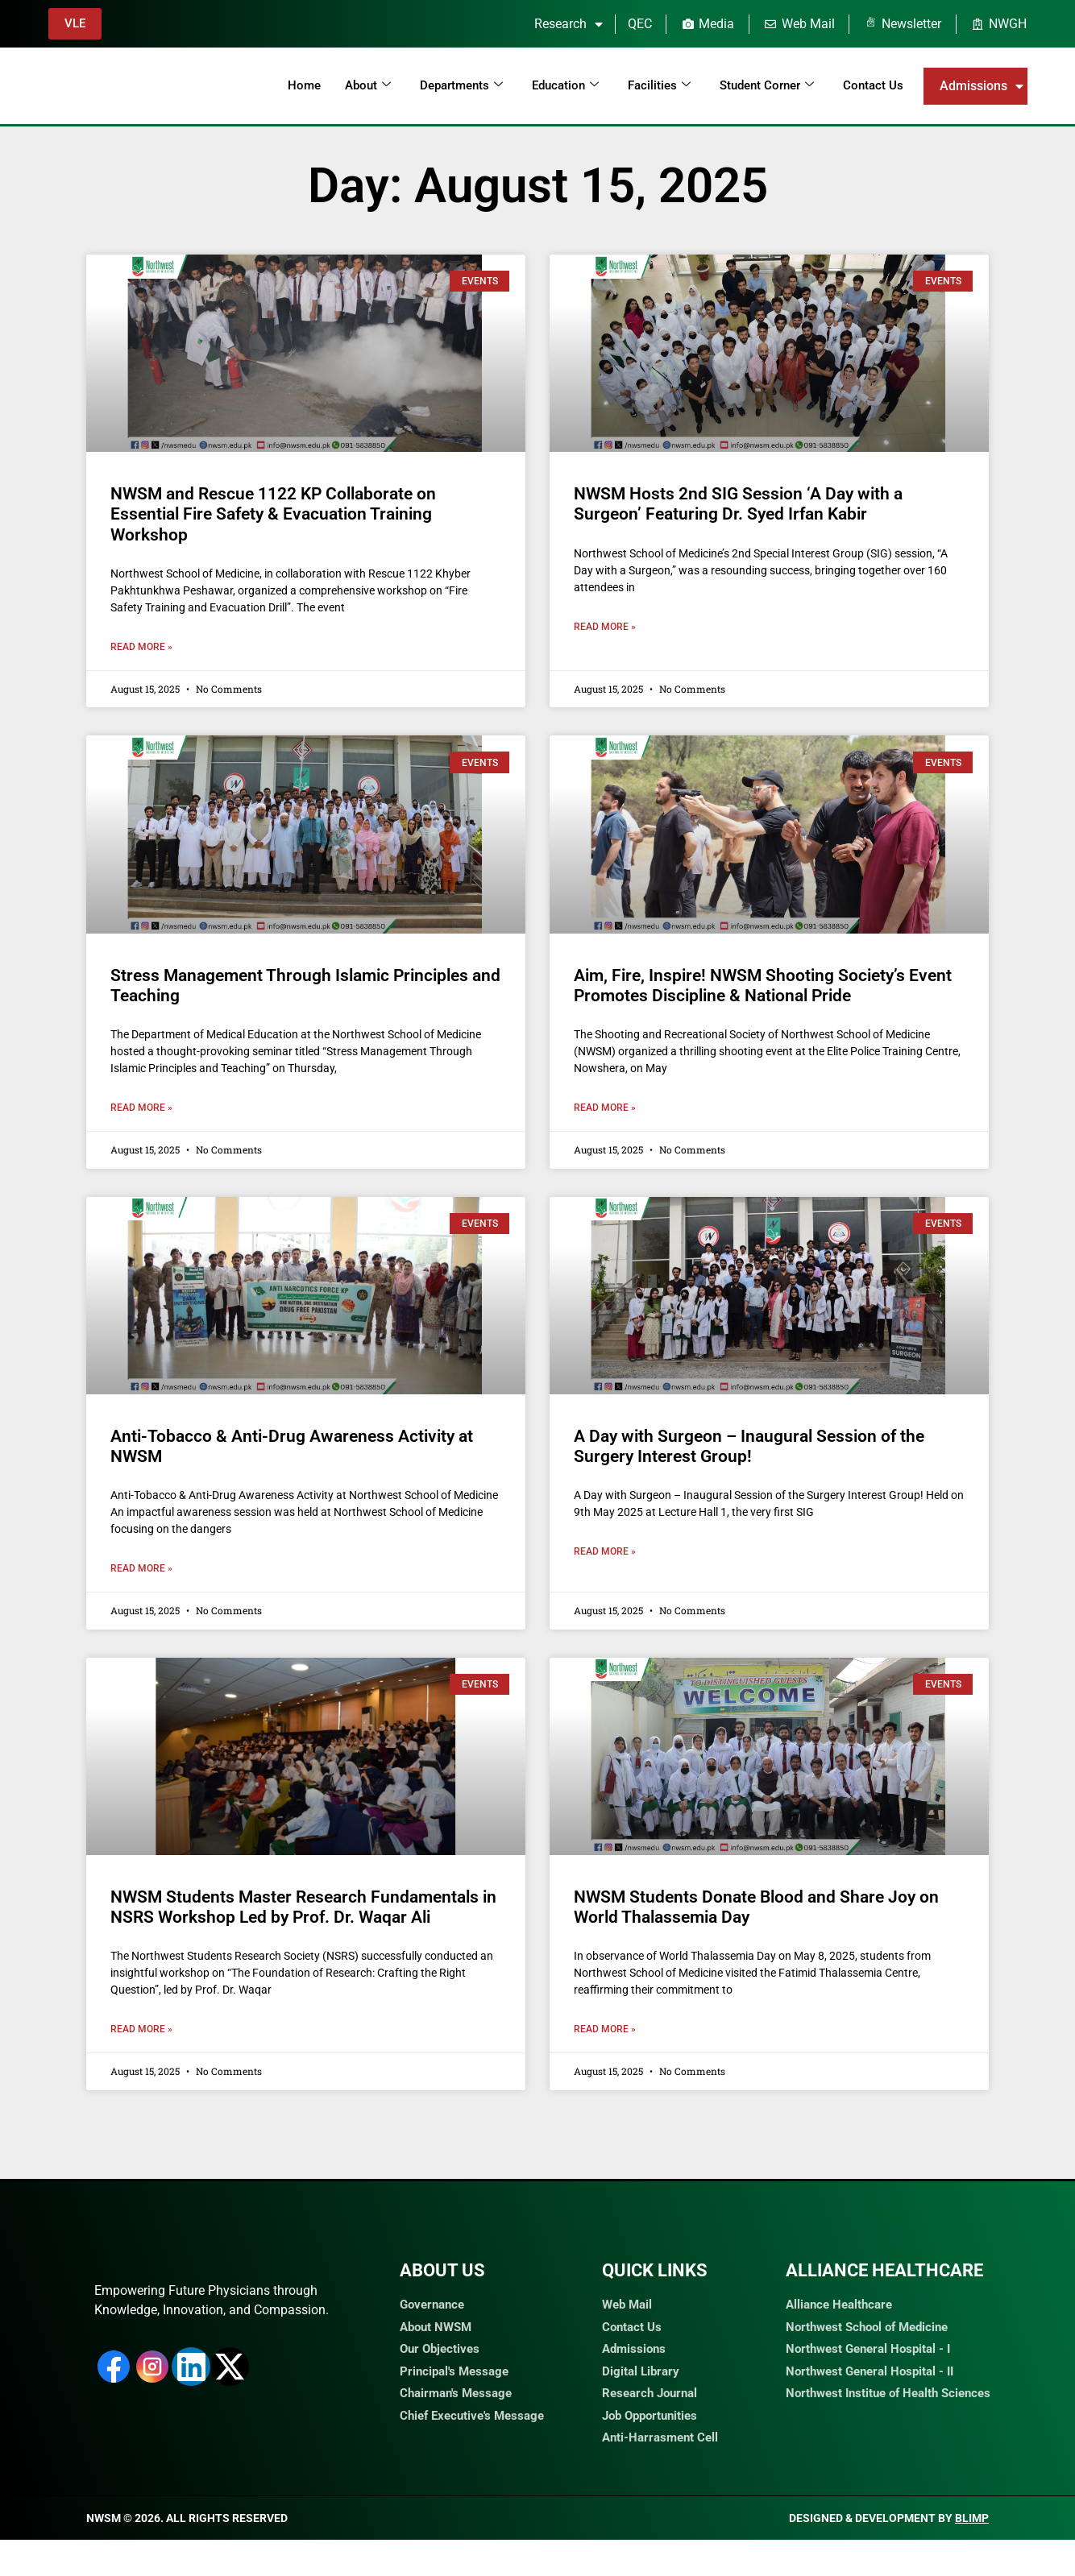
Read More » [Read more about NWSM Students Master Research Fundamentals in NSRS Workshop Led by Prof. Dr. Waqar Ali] (141, 2029)
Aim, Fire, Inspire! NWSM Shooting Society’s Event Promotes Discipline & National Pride (763, 985)
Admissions (981, 86)
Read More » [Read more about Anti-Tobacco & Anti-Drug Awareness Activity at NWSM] (141, 1568)
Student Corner (767, 85)
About (368, 85)
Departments (461, 85)
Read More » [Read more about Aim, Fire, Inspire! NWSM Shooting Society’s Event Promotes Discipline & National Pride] (605, 1107)
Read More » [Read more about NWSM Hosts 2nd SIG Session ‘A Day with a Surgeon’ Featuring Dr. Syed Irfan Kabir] (605, 626)
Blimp (972, 2554)
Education (565, 85)
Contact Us (873, 85)
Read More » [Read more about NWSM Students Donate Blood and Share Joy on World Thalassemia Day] (605, 2029)
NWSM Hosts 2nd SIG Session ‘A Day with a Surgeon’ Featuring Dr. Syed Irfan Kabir (738, 504)
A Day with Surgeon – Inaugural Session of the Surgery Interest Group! (749, 1446)
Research (568, 24)
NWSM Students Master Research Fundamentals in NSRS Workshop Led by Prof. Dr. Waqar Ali (303, 1907)
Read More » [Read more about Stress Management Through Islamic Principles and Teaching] (141, 1107)
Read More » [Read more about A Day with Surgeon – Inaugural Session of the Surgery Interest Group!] (605, 1551)
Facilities (659, 85)
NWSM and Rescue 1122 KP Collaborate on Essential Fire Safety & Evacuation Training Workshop (273, 514)
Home (304, 85)
